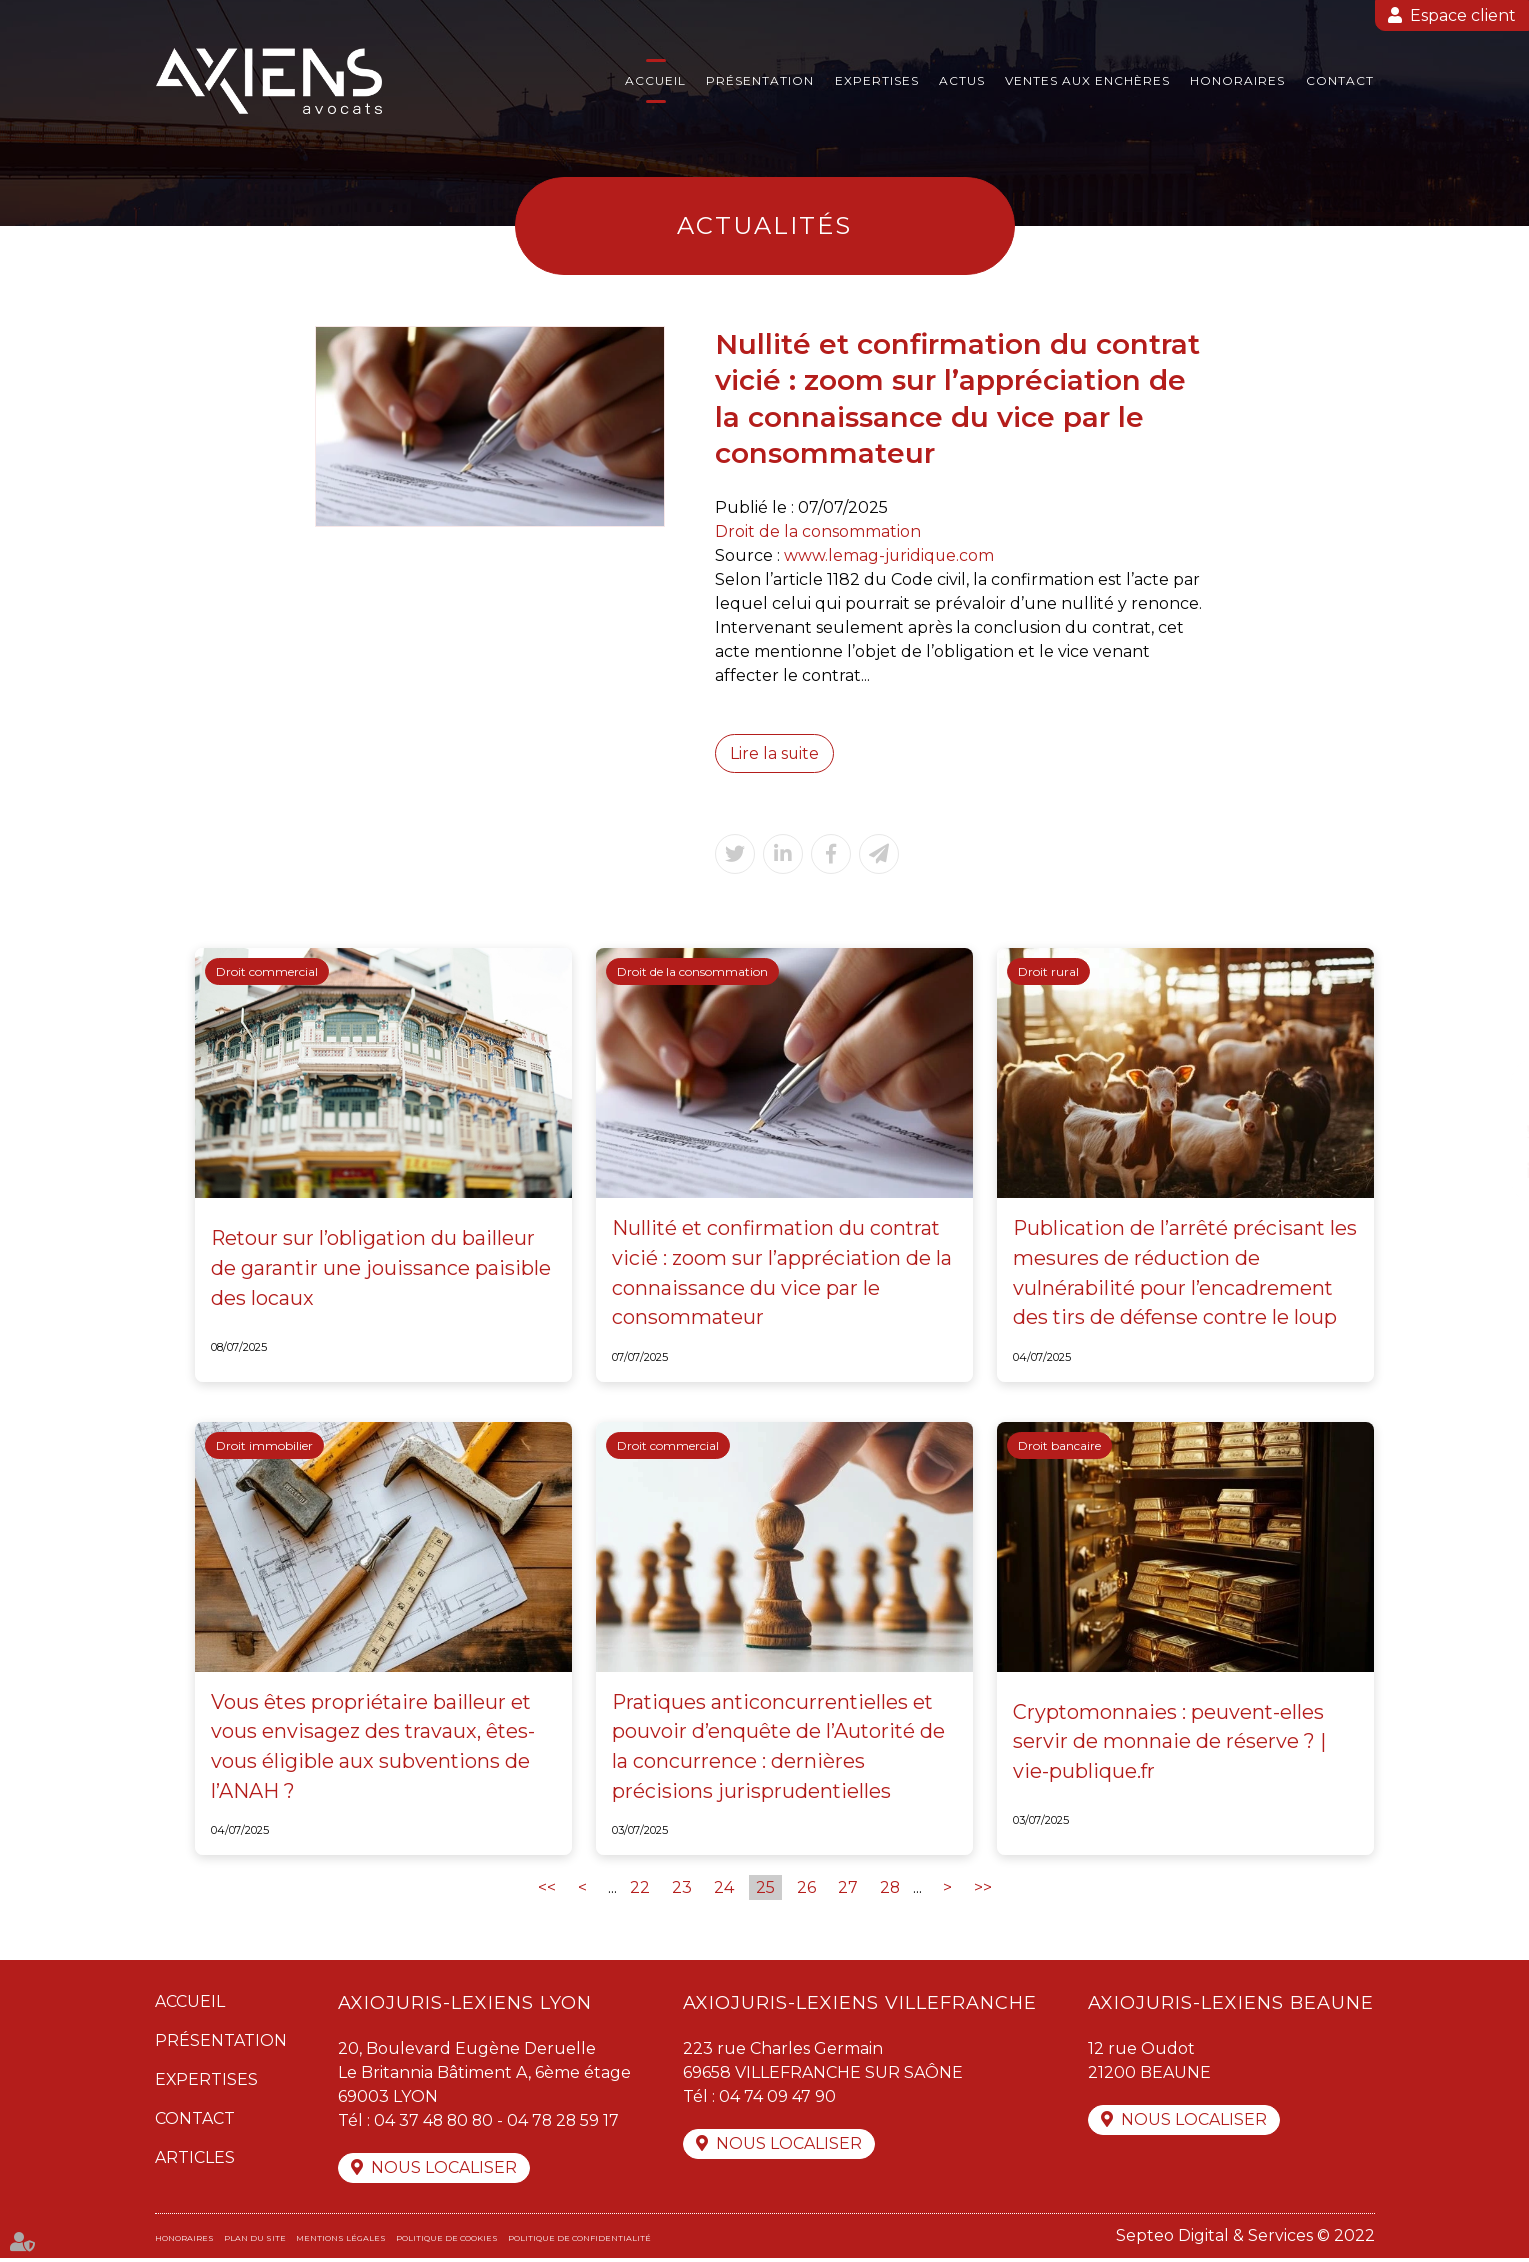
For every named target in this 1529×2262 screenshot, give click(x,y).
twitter (1489, 1131)
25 (764, 1890)
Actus (962, 80)
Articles (195, 2160)
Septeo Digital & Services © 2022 (1245, 2239)
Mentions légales (341, 2242)
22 (639, 1890)
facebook (1489, 1091)
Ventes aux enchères (1087, 80)
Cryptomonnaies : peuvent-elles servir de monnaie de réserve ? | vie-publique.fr (1169, 1744)
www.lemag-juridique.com (890, 555)
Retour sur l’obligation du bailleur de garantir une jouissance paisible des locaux (381, 1270)
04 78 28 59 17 (567, 2123)
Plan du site (255, 2242)
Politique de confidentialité (579, 2242)
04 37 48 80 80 (435, 2123)
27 (847, 1890)
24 (723, 1890)
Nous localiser (444, 2171)
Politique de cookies (447, 2242)
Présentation (760, 80)
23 (681, 1890)
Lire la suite (775, 753)
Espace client (1463, 15)
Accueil (655, 80)
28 (889, 1890)
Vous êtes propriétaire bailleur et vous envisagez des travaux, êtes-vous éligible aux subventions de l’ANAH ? (374, 1749)
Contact (1340, 80)
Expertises (877, 80)
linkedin (1489, 1171)
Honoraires (1237, 80)
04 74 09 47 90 (777, 2099)
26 (805, 1890)
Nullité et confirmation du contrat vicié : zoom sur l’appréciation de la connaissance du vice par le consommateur (782, 1275)
